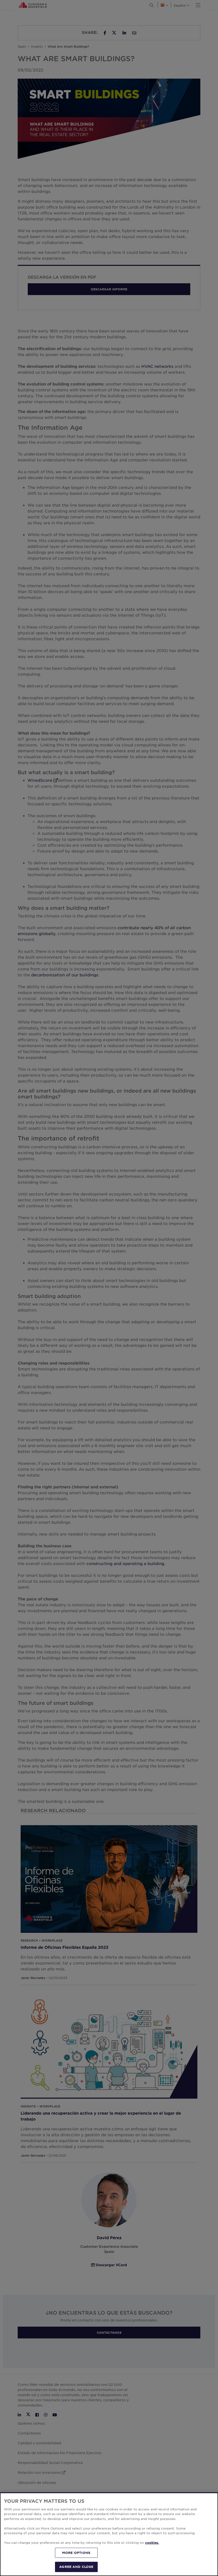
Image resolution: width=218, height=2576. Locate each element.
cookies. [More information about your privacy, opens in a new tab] (152, 2543)
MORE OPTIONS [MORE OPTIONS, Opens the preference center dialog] (76, 2553)
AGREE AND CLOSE (76, 2567)
